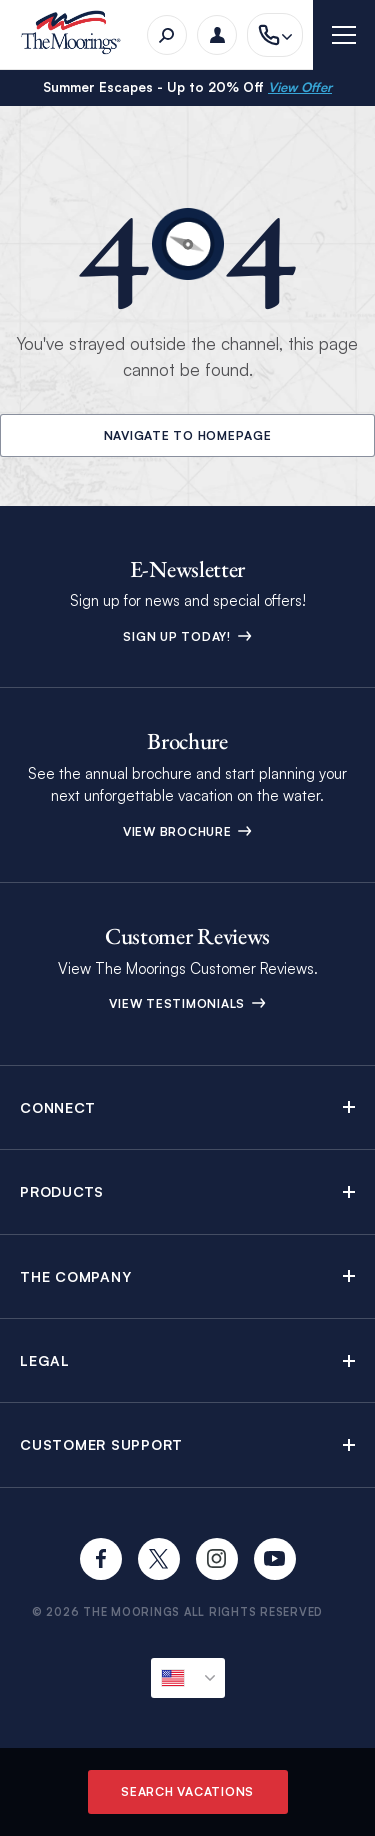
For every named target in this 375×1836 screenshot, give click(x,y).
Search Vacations (187, 1791)
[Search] (167, 35)
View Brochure (188, 831)
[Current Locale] (188, 1678)
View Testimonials (187, 1003)
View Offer (300, 87)
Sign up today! (187, 636)
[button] (187, 1107)
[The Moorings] (77, 35)
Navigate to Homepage (188, 435)
